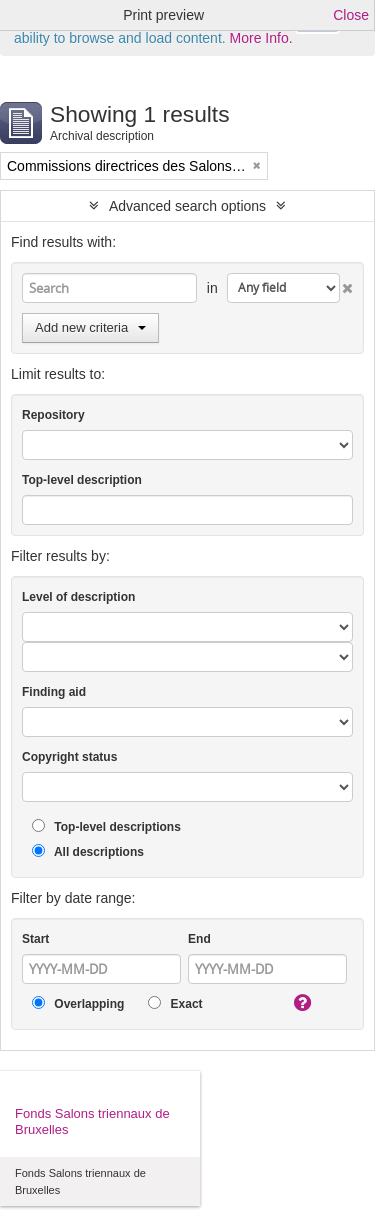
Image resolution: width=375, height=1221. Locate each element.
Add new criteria (90, 327)
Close (351, 15)
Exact (175, 1003)
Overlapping (78, 1003)
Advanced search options (187, 206)
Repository (53, 415)
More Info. (261, 38)
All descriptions (88, 851)
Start (35, 939)
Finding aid (54, 692)
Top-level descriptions (106, 826)
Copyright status (69, 757)
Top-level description (82, 480)
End (199, 939)
